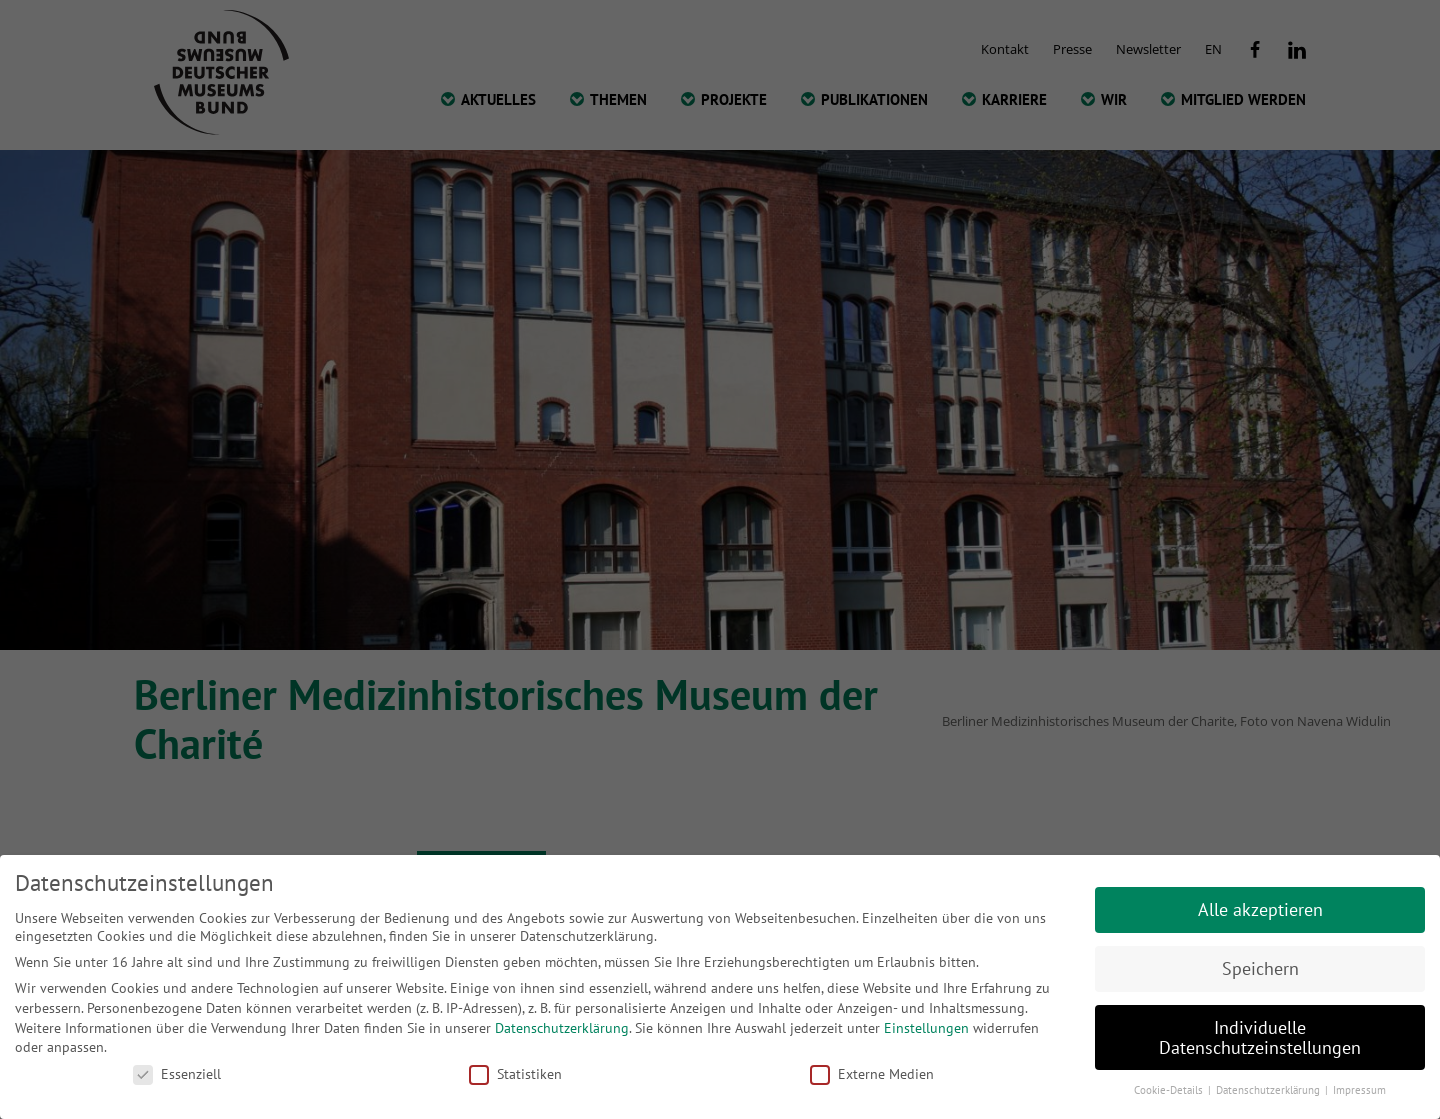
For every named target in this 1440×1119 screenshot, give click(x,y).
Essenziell (177, 1074)
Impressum (1359, 1090)
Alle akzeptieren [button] (1260, 909)
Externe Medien (872, 1074)
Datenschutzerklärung (562, 1028)
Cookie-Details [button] (1170, 1090)
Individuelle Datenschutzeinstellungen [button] (1260, 1037)
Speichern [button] (1260, 968)
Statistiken (515, 1074)
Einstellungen (926, 1028)
